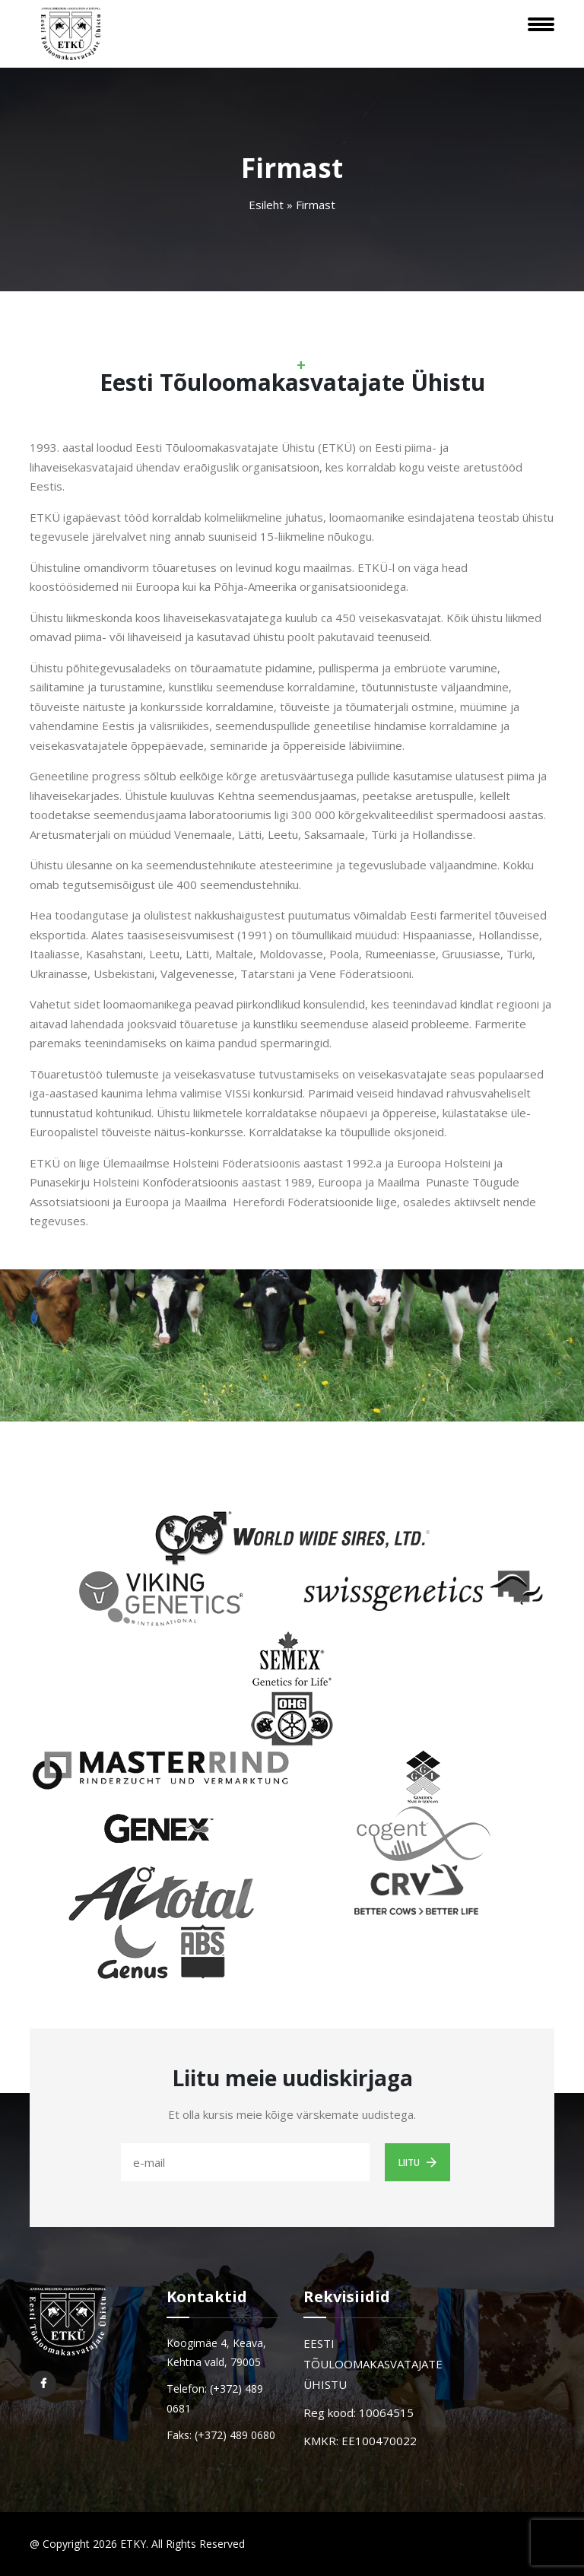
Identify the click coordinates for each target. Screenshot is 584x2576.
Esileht (266, 204)
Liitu (417, 2162)
